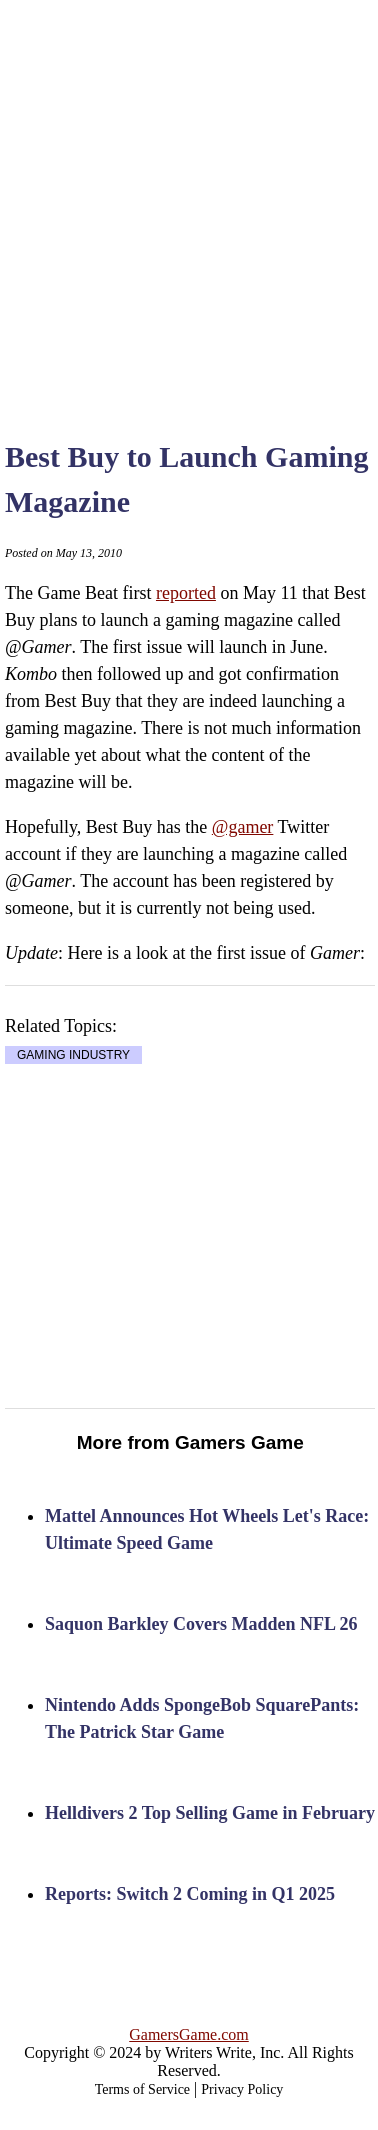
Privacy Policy (242, 2089)
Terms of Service (142, 2089)
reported (186, 593)
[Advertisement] (187, 197)
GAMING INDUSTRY (73, 1055)
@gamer (243, 827)
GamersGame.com (189, 2034)
